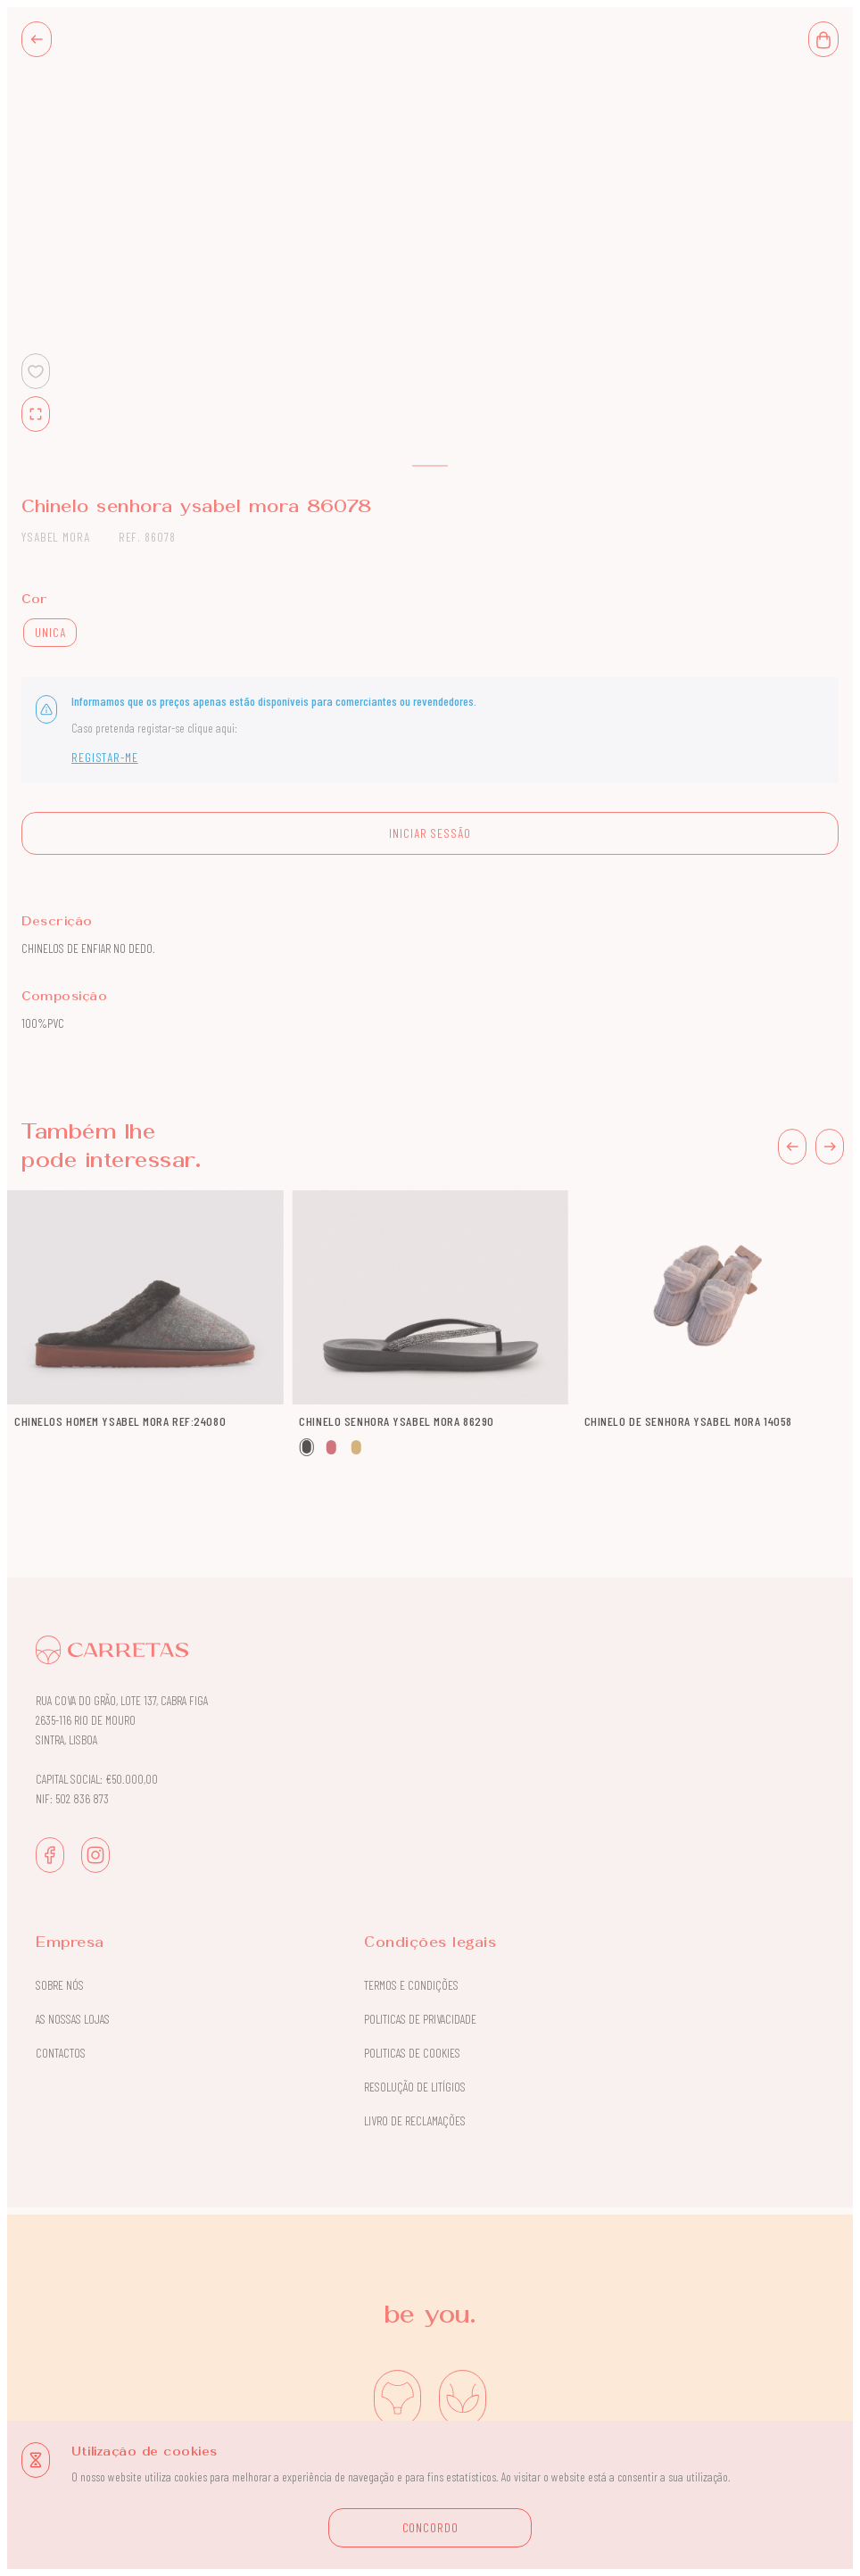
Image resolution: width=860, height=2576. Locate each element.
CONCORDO (430, 2527)
